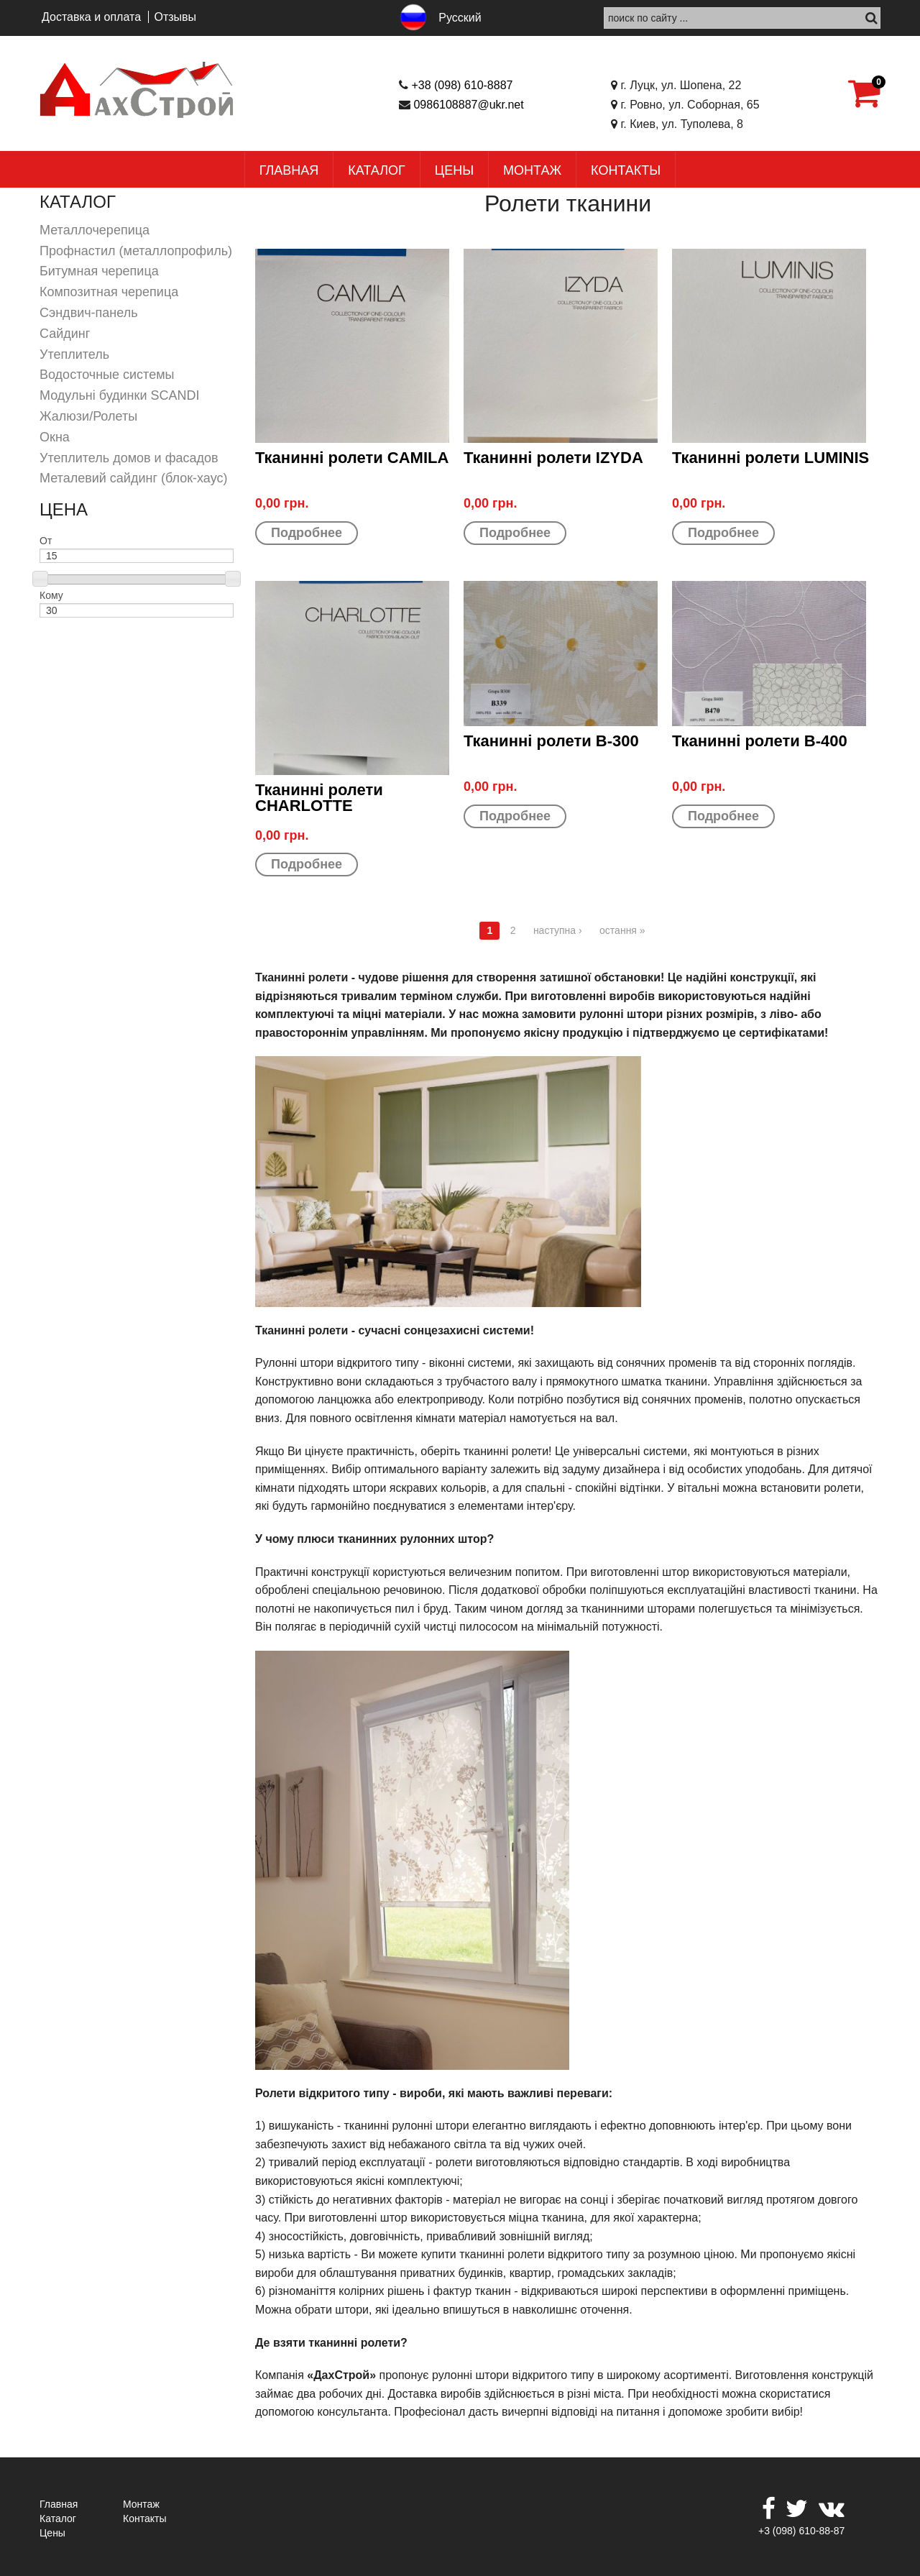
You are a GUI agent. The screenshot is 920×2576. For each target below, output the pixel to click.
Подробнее (306, 533)
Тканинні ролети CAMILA (351, 458)
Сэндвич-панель (89, 313)
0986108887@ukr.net (468, 104)
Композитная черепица (109, 292)
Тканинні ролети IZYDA (553, 458)
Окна (55, 437)
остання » (622, 930)
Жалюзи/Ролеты (88, 416)
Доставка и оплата (91, 17)
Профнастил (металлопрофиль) (136, 251)
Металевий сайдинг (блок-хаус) (133, 478)
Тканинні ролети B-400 (759, 741)
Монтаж (532, 170)
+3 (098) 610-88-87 (801, 2530)
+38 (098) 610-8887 (461, 85)
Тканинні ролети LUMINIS (770, 458)
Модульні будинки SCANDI (120, 395)
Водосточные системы (107, 374)
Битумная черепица (99, 271)
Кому (51, 595)
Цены (454, 170)
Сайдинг (65, 333)
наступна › (557, 930)
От (46, 540)
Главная (289, 170)
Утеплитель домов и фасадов (129, 458)
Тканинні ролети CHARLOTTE (319, 798)
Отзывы (175, 17)
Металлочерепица (95, 230)
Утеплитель (74, 354)
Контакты (626, 170)
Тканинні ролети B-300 (551, 741)
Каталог (376, 170)
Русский (459, 18)
